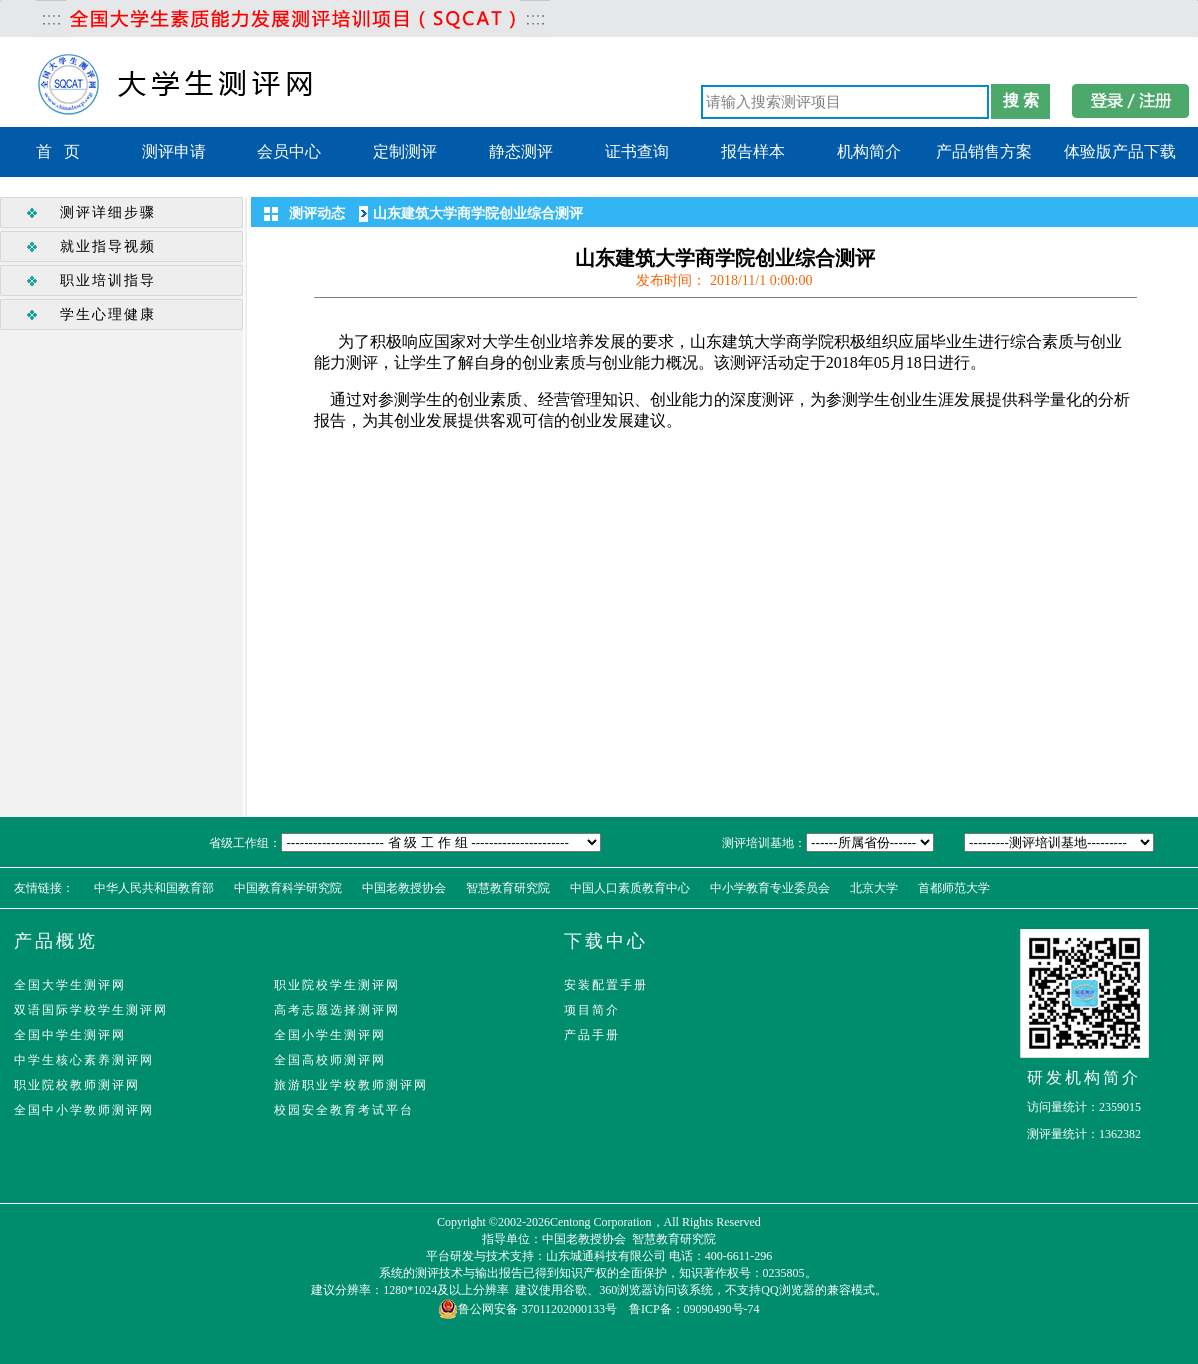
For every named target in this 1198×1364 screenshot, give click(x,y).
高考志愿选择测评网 (337, 1010)
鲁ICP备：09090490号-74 (694, 1309)
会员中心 (289, 151)
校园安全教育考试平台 (344, 1110)
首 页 (58, 151)
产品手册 (592, 1035)
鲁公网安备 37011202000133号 (527, 1309)
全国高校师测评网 (330, 1060)
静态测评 (521, 151)
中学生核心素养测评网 (84, 1060)
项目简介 (592, 1010)
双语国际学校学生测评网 (91, 1010)
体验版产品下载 (1120, 151)
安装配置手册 (606, 985)
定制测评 (405, 151)
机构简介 (869, 151)
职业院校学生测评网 (337, 985)
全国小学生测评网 (330, 1035)
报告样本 (753, 151)
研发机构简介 (1084, 1077)
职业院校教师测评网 (77, 1085)
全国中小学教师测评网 (84, 1110)
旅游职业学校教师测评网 (351, 1085)
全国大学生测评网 (70, 985)
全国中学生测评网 (70, 1035)
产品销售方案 (984, 151)
